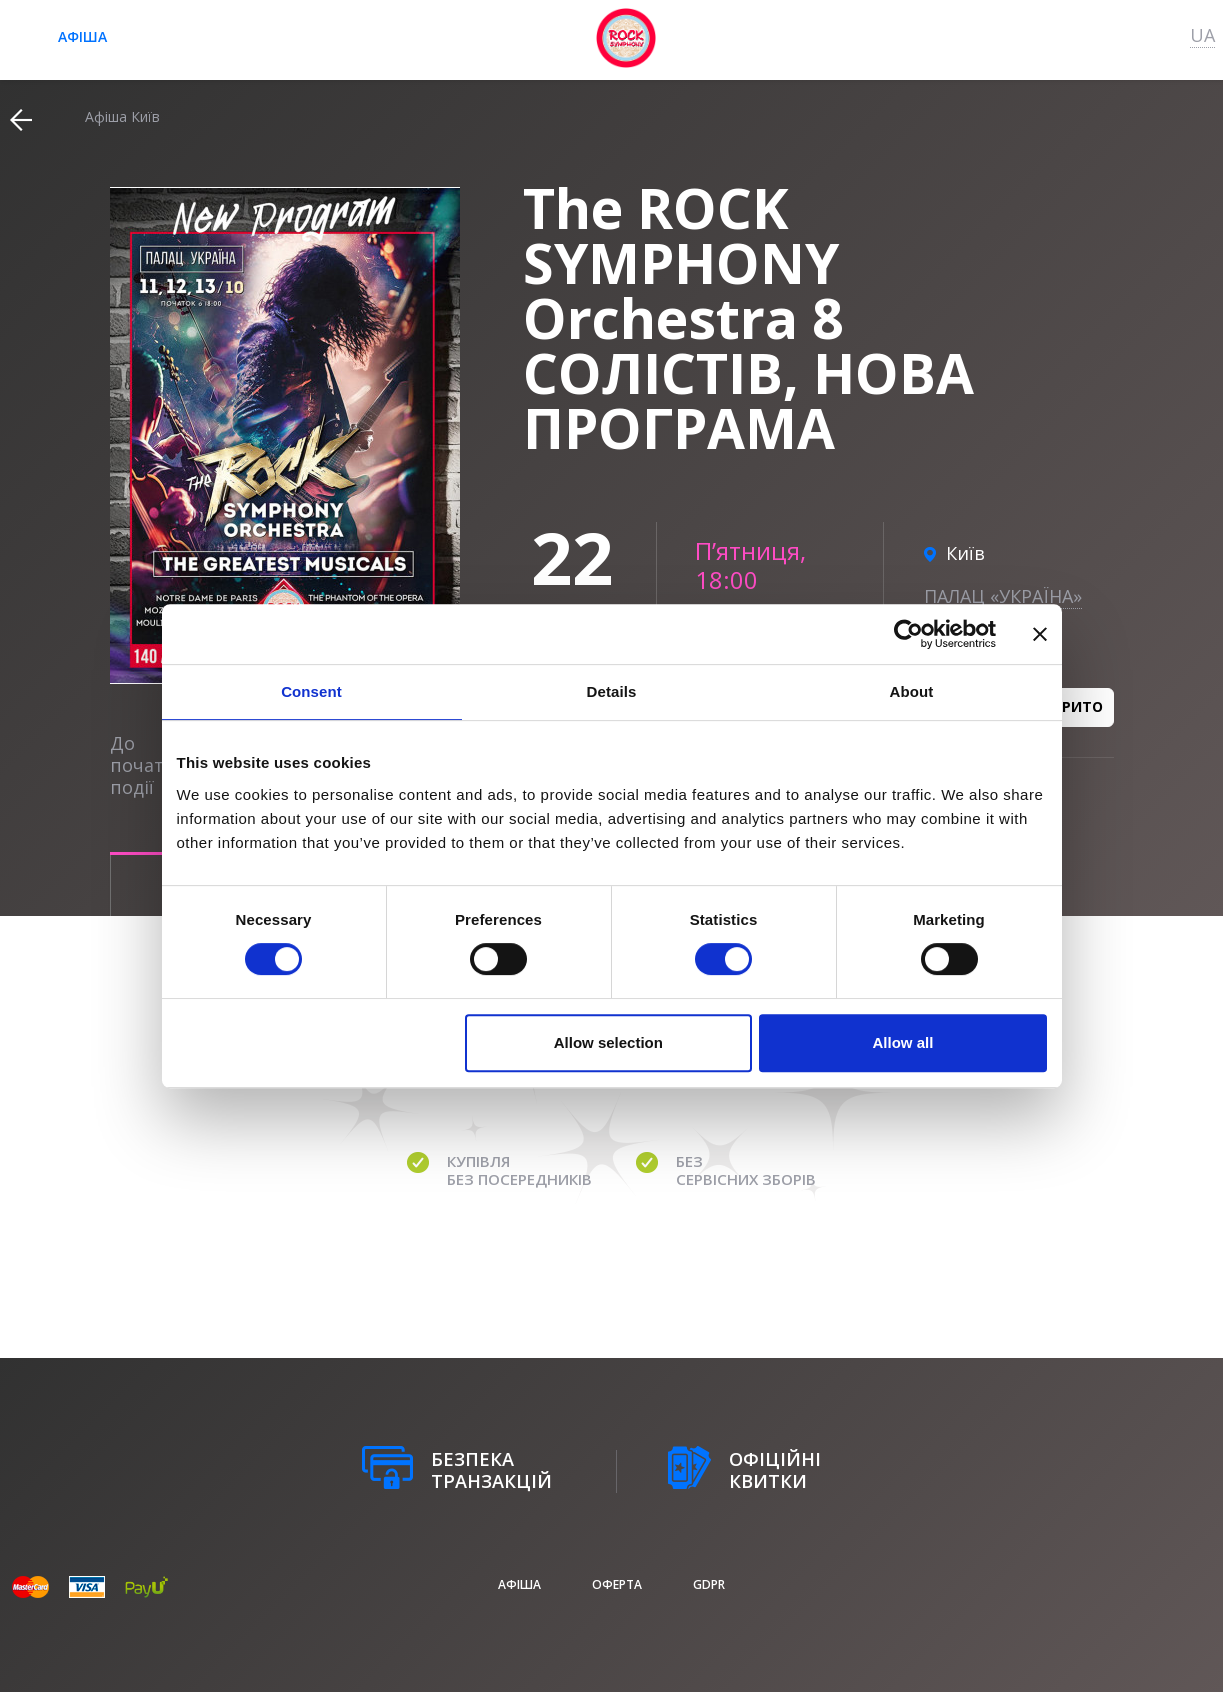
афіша (82, 36)
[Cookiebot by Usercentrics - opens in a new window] (908, 634)
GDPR (709, 1584)
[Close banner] (1040, 634)
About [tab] (912, 691)
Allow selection (608, 1042)
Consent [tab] (311, 691)
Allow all (903, 1042)
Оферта (617, 1584)
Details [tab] (612, 691)
